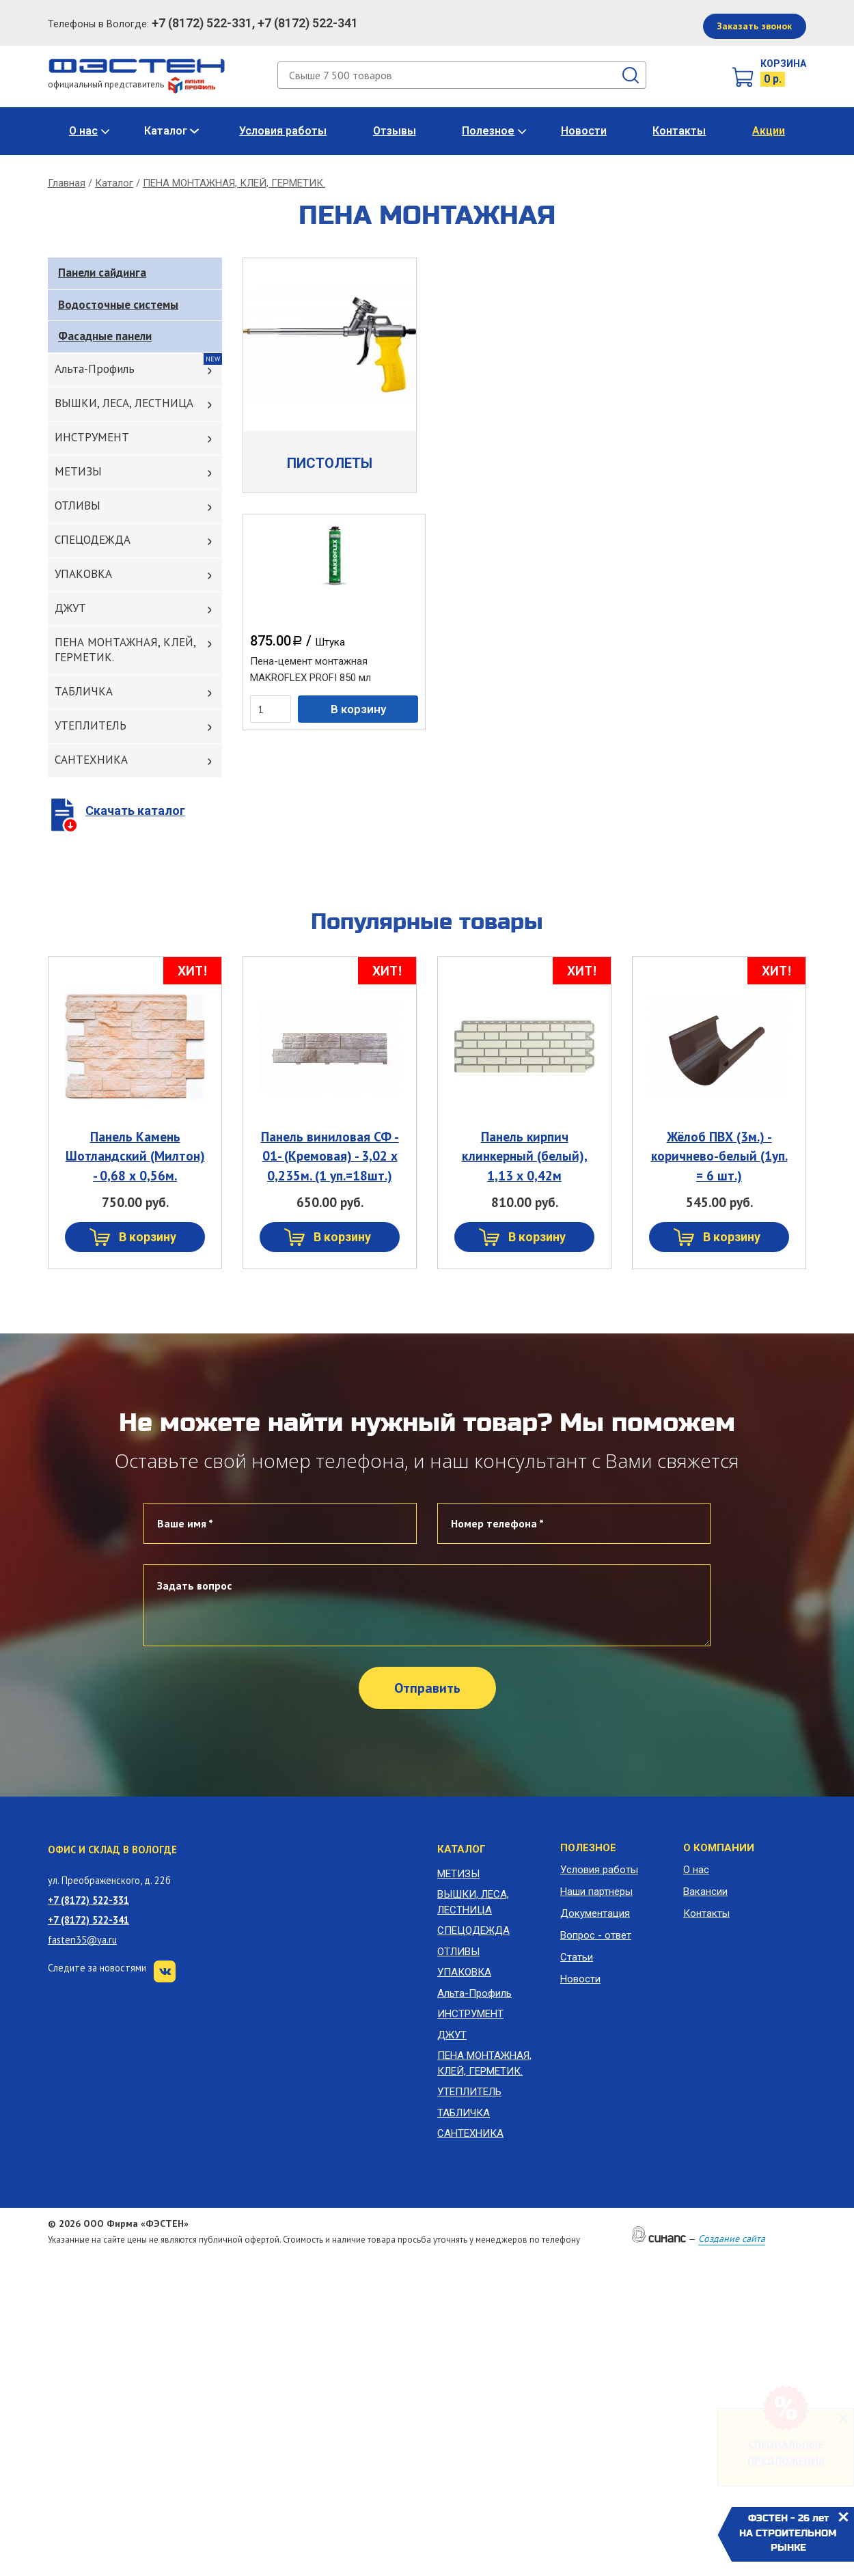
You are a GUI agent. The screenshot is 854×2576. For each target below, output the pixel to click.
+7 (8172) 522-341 (88, 1919)
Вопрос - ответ (595, 1935)
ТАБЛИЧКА (84, 691)
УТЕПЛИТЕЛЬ (90, 725)
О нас (83, 130)
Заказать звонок (754, 26)
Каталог (165, 130)
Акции (768, 130)
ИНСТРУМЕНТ (92, 437)
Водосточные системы (118, 304)
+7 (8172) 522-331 (88, 1900)
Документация (595, 1913)
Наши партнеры (596, 1891)
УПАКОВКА (83, 573)
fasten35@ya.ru (82, 1939)
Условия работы (283, 130)
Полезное (488, 130)
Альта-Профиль (95, 368)
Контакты (679, 130)
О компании (718, 1848)
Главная (66, 183)
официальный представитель (131, 84)
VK (165, 1971)
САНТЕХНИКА (91, 759)
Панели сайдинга (102, 272)
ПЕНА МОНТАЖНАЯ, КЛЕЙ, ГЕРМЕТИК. (234, 183)
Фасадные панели (105, 336)
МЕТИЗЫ (78, 471)
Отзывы (394, 130)
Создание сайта (731, 2238)
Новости (584, 130)
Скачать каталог (135, 810)
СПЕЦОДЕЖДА (92, 539)
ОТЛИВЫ (77, 505)
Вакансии (705, 1891)
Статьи (576, 1957)
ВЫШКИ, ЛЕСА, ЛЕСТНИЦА (124, 403)
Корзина (783, 63)
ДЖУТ (70, 607)
